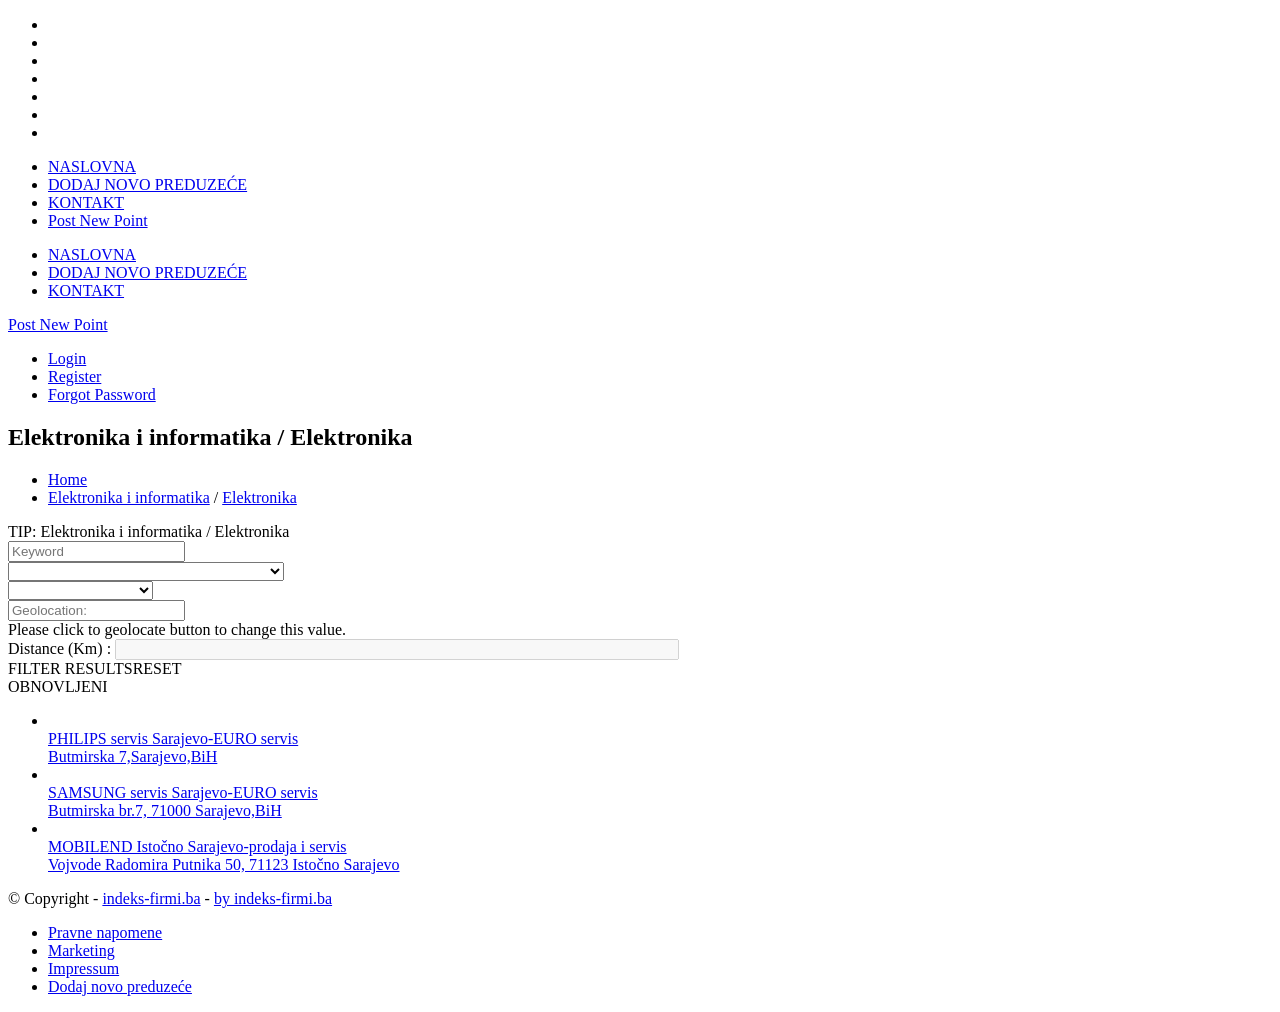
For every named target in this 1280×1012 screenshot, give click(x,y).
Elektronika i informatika (129, 497)
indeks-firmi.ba (151, 898)
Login (67, 358)
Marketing (81, 950)
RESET (157, 668)
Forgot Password (102, 394)
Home (67, 479)
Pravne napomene (105, 932)
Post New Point (98, 220)
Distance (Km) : (59, 648)
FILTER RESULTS (70, 668)
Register (74, 376)
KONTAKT (86, 202)
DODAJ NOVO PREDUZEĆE (147, 184)
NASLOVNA (92, 166)
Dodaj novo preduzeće (120, 986)
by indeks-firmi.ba (273, 898)
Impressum (83, 968)
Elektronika (259, 497)
